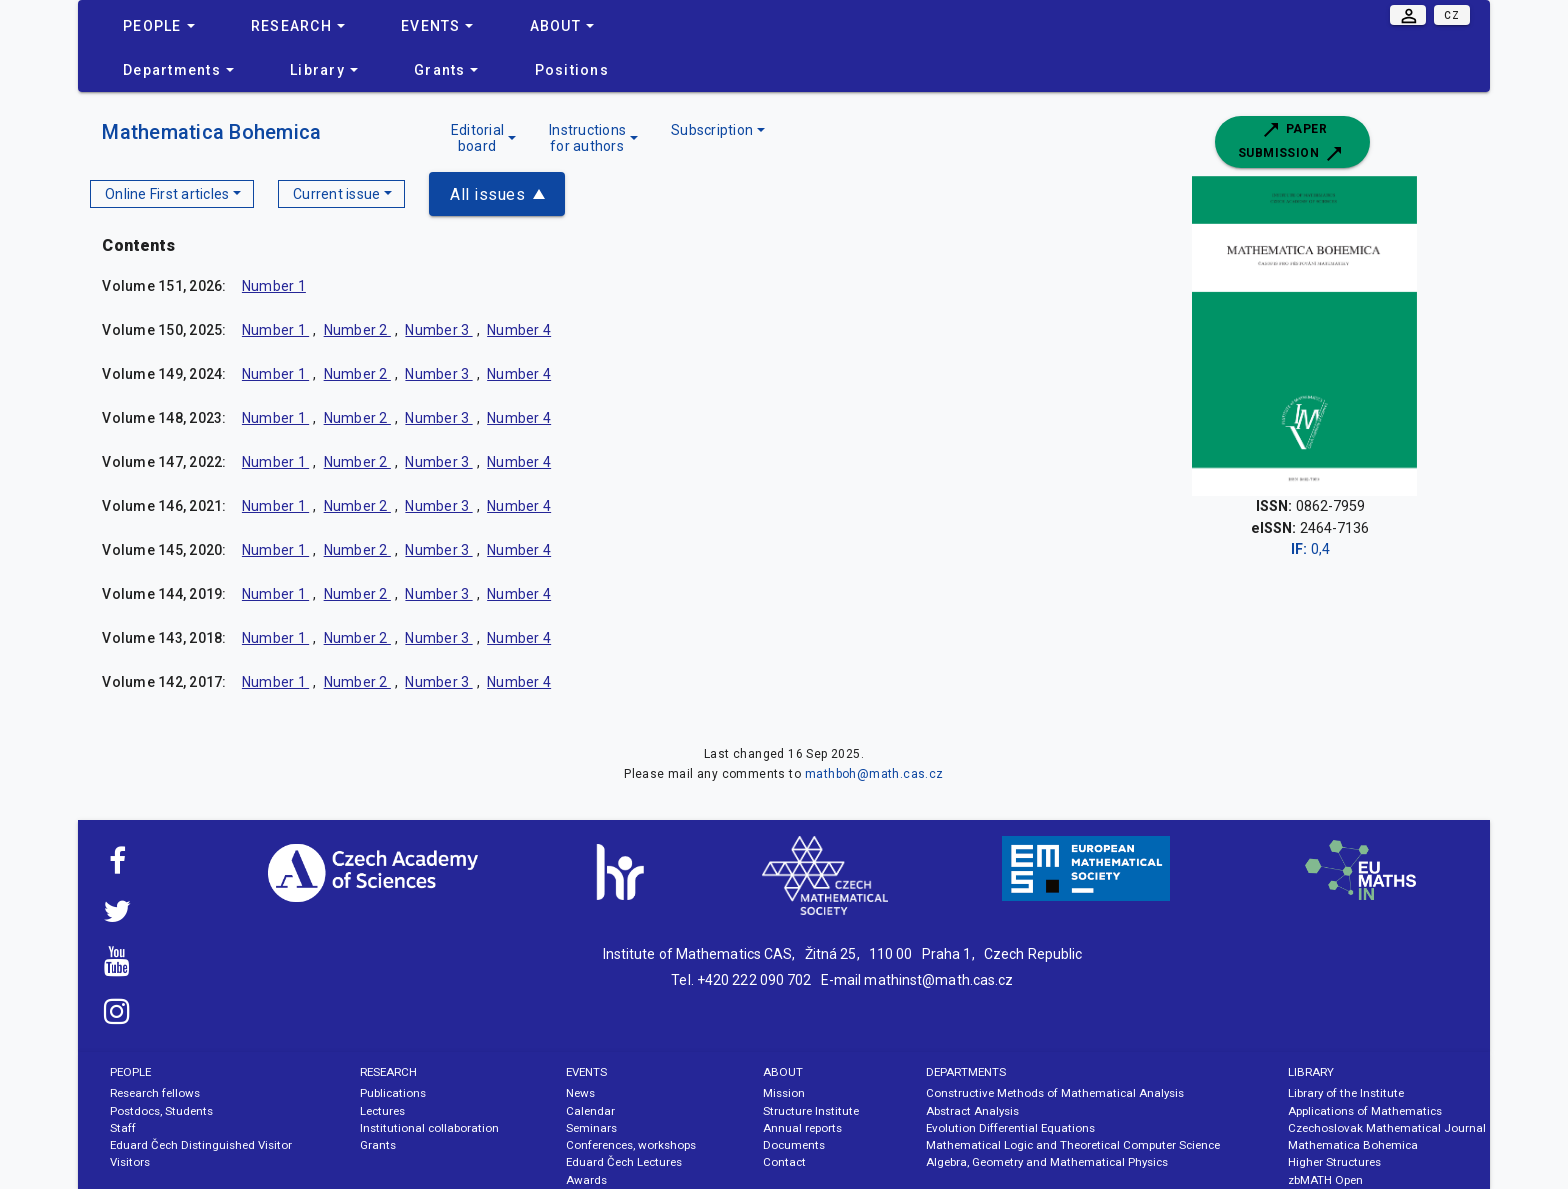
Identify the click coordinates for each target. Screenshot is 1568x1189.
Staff (123, 1128)
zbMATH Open (1325, 1180)
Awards (586, 1180)
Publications (393, 1093)
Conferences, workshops (631, 1145)
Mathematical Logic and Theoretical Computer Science (1073, 1145)
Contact (784, 1162)
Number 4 (519, 330)
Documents (794, 1145)
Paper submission (1292, 142)
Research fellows (155, 1093)
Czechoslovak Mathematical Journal (1387, 1128)
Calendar (590, 1111)
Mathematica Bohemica (211, 132)
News (580, 1093)
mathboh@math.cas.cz (874, 774)
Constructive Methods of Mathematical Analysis (1055, 1093)
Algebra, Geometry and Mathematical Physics (1047, 1162)
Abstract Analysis (972, 1111)
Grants (378, 1145)
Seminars (591, 1128)
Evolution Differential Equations (1010, 1128)
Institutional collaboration (429, 1128)
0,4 (1310, 549)
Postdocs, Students (161, 1111)
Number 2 (357, 330)
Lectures (382, 1111)
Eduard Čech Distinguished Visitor (201, 1145)
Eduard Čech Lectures (624, 1162)
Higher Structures (1334, 1162)
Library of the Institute (1346, 1093)
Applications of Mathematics (1365, 1111)
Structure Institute (811, 1111)
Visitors (130, 1162)
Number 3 (438, 330)
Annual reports (802, 1128)
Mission (784, 1093)
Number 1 (274, 286)
